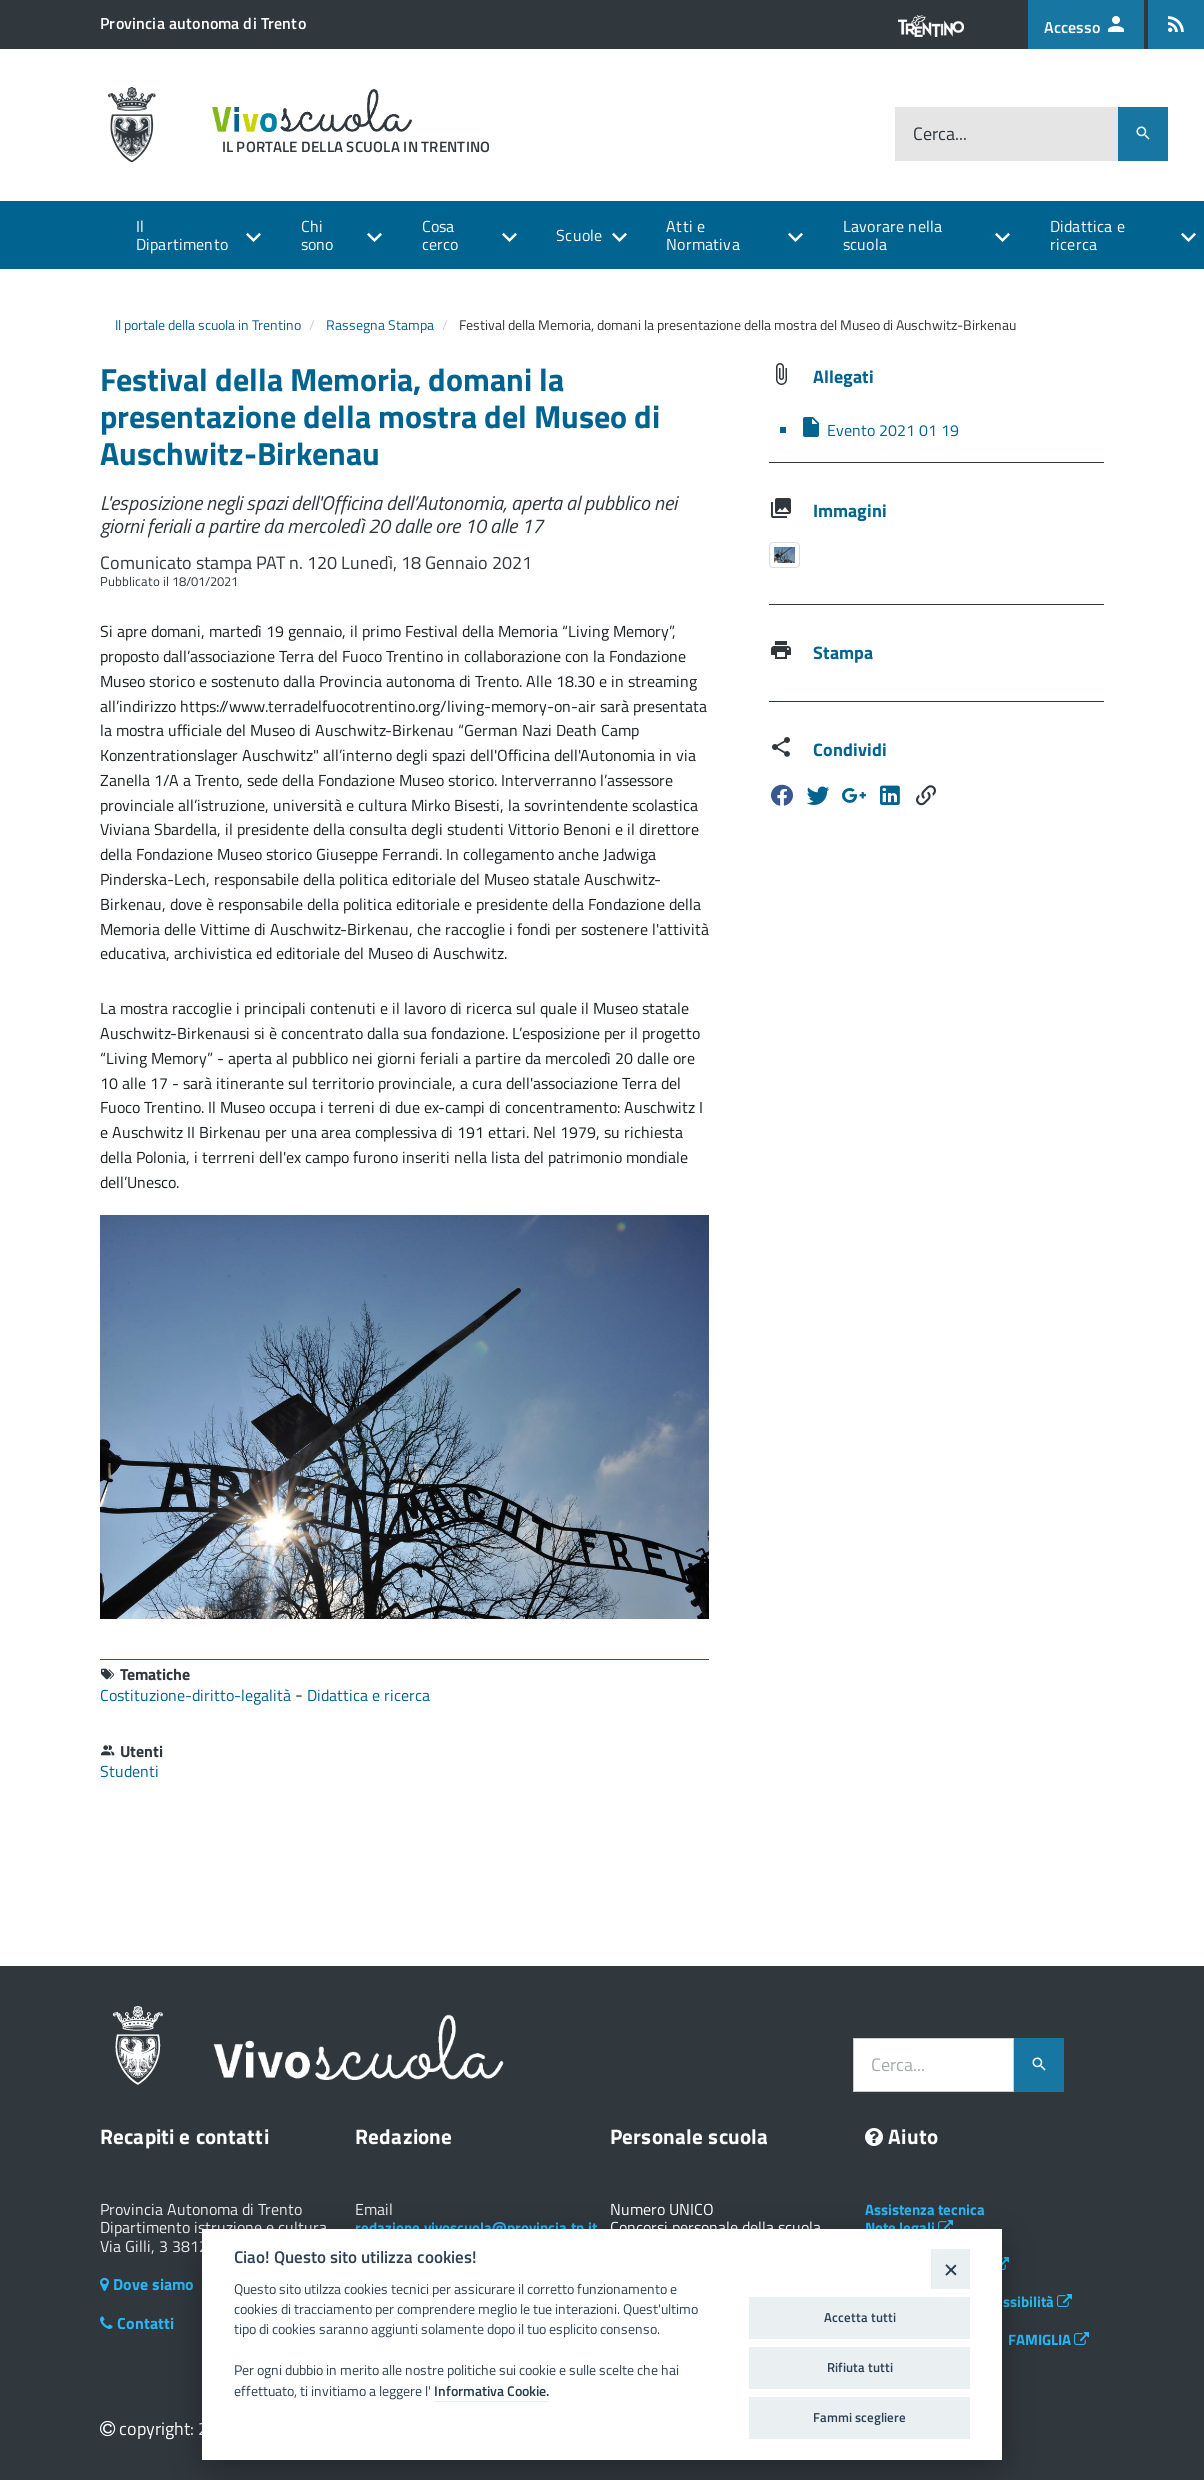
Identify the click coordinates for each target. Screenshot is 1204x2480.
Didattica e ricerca (1087, 235)
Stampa (843, 652)
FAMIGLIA (1048, 2339)
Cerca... (940, 133)
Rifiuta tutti (860, 2367)
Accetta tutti (860, 2317)
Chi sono (317, 235)
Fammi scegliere (859, 2417)
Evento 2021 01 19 (879, 430)
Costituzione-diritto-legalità (197, 1695)
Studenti (129, 1771)
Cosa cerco (440, 235)
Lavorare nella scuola (892, 235)
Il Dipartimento (182, 235)
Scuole (579, 235)
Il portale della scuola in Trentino (208, 324)
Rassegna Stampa (380, 324)
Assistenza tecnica (925, 2209)
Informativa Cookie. (491, 2391)
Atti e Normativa (702, 235)
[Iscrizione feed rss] (1176, 24)
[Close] (950, 2268)
